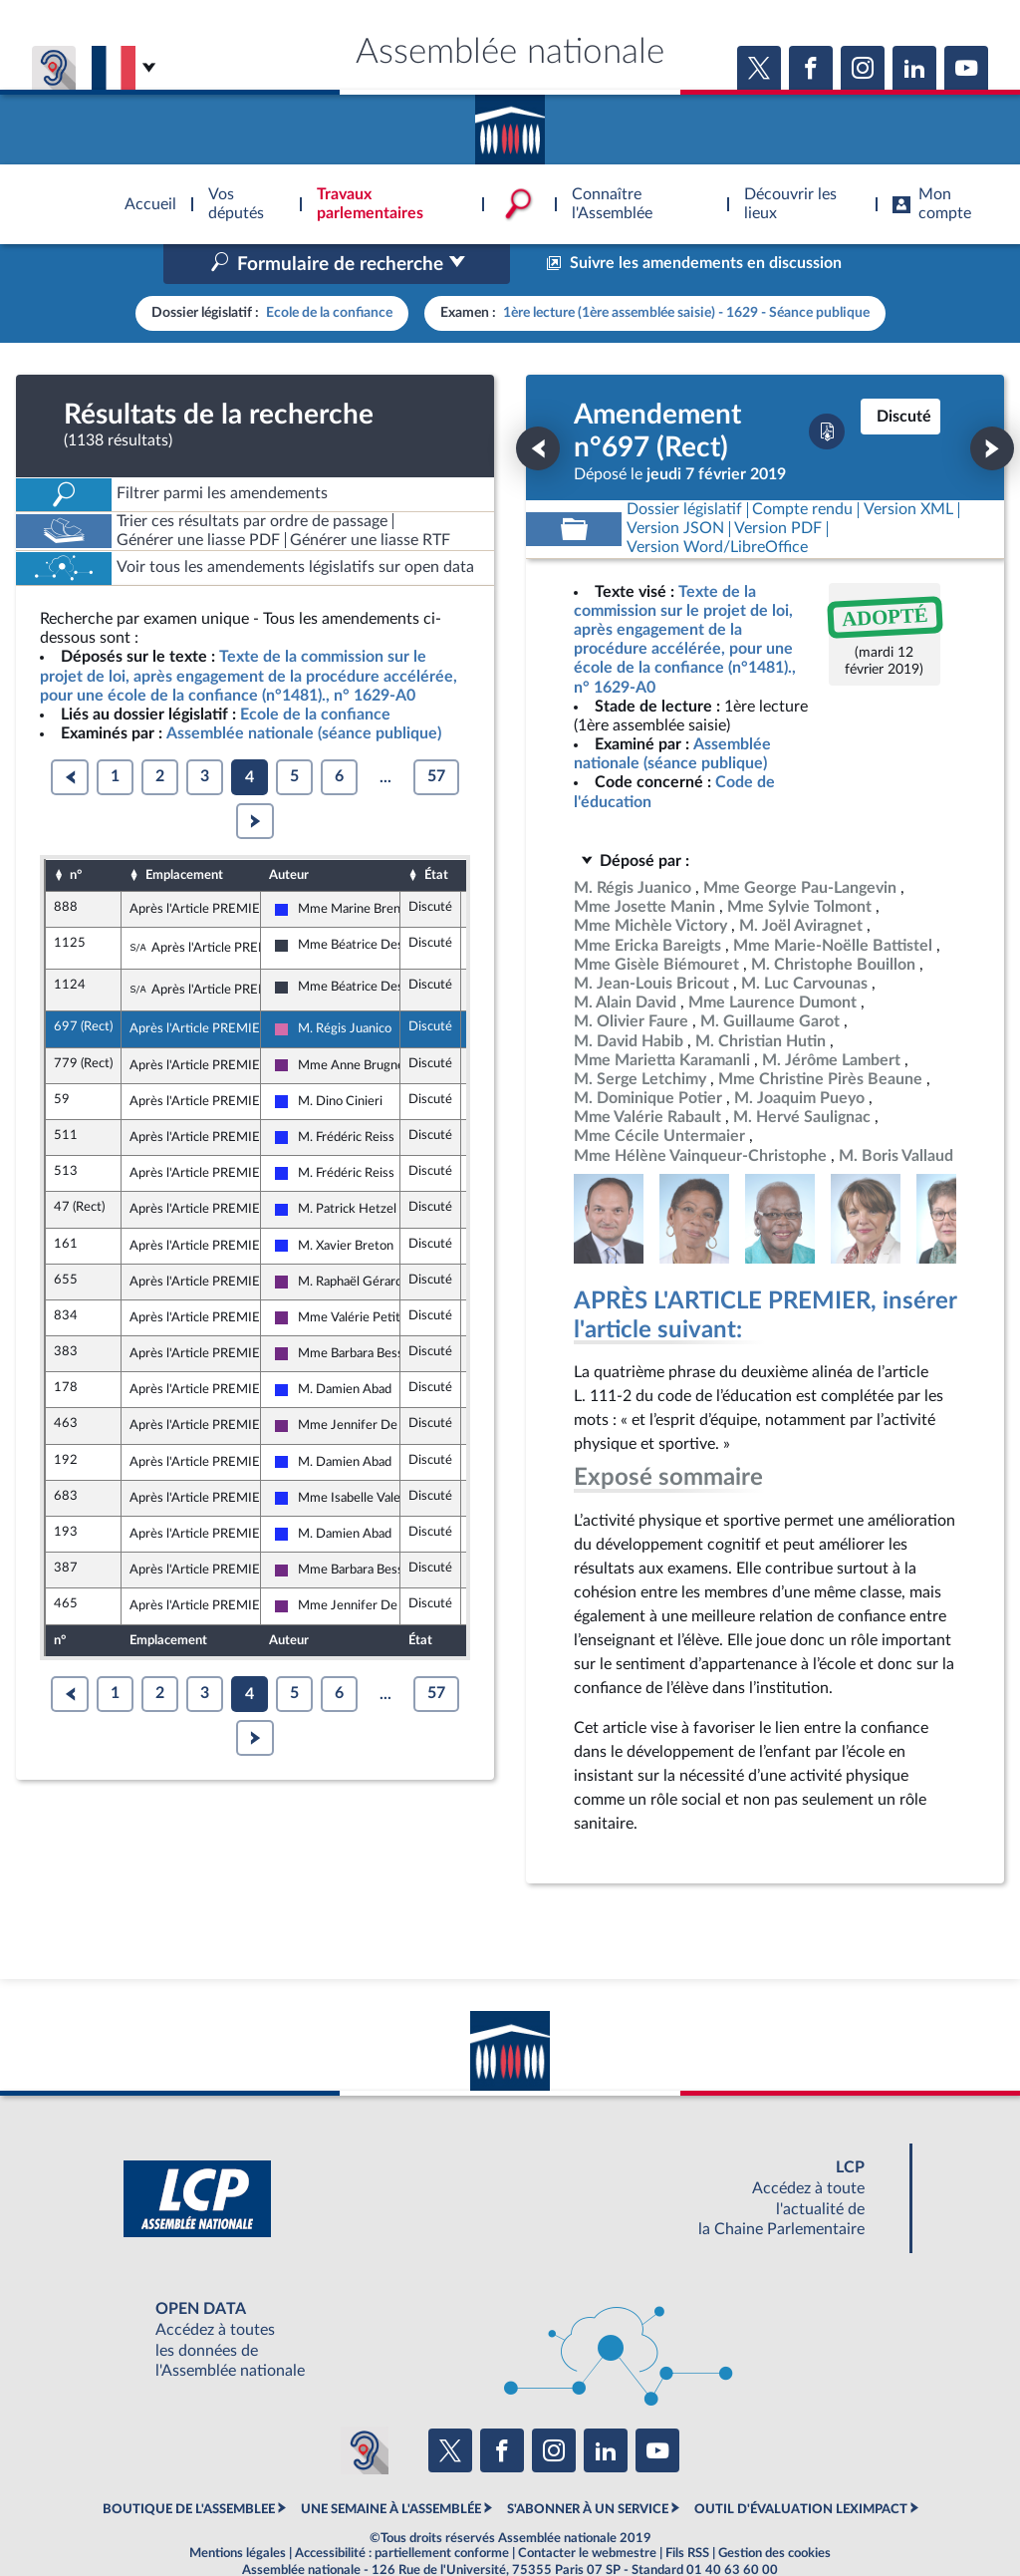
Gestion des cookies (774, 2511)
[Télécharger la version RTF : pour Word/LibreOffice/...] (717, 505)
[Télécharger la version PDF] (827, 390)
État (436, 832)
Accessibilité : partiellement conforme (402, 2511)
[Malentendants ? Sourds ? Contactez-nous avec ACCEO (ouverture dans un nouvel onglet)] (364, 2409)
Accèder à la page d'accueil (510, 122)
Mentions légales (237, 2511)
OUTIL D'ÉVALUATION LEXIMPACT (800, 2466)
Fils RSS (687, 2511)
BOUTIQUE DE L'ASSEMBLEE (189, 2466)
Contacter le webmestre (587, 2511)
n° (76, 832)
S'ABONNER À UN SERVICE (587, 2466)
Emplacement (184, 832)
